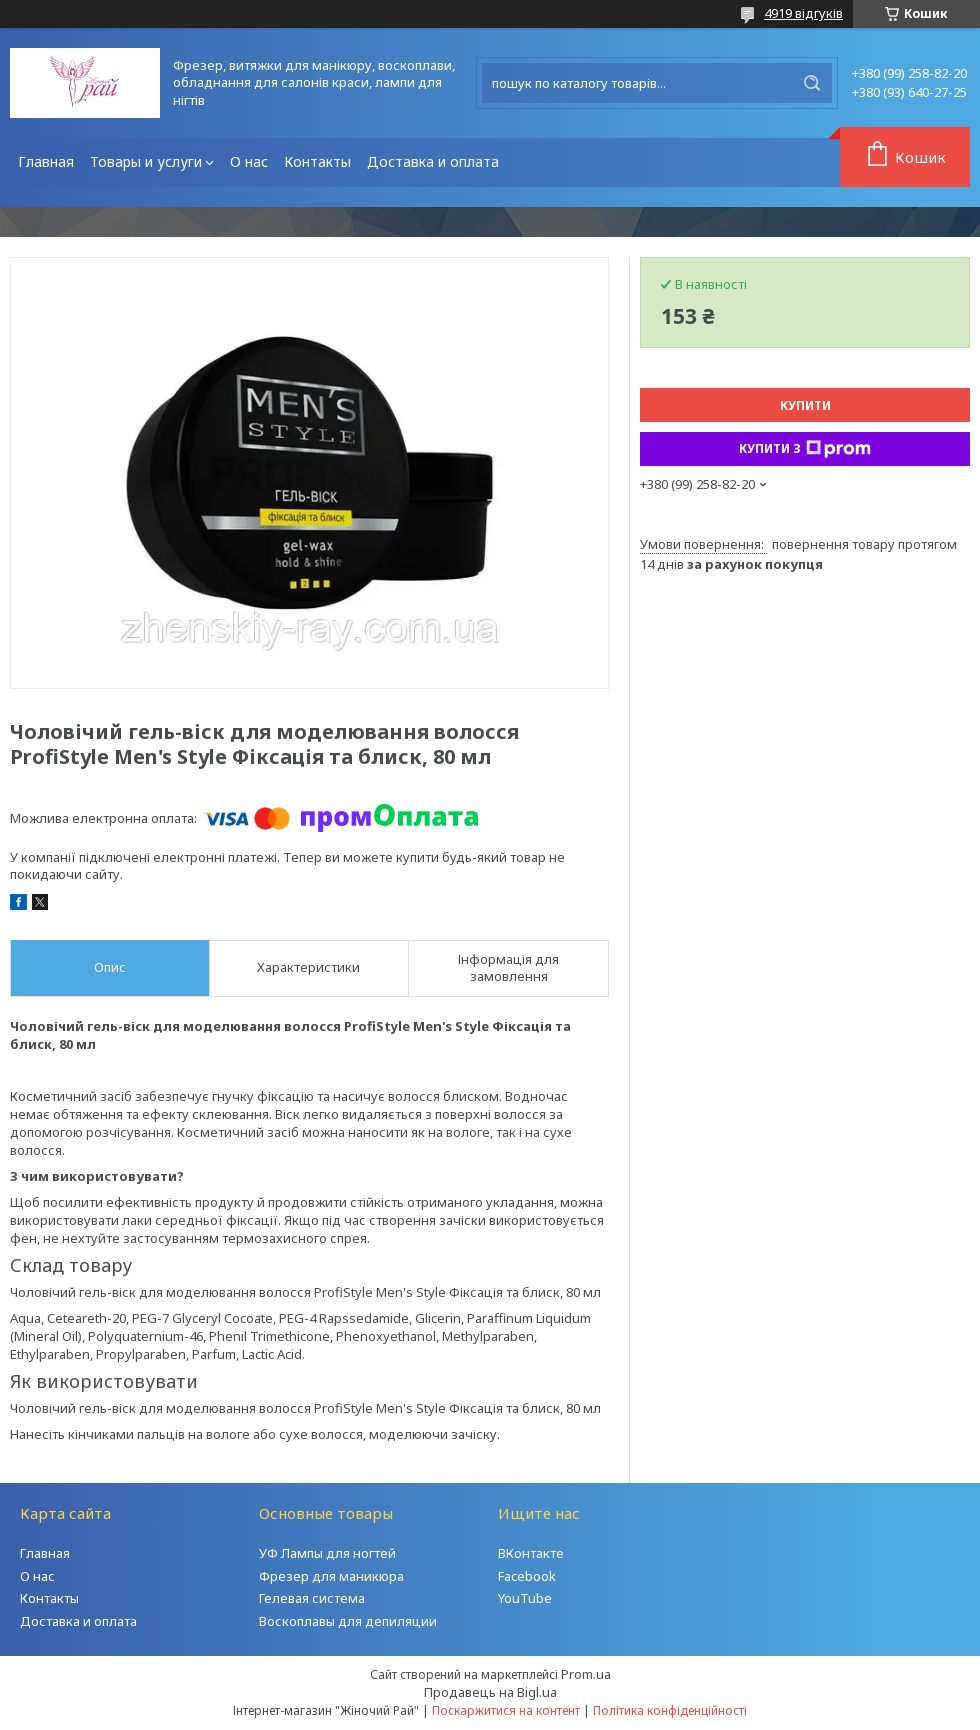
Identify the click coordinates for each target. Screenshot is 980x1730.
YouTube (525, 1598)
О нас (249, 161)
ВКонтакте (531, 1553)
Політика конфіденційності (670, 1710)
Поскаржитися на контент (506, 1710)
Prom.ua (586, 1674)
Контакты (317, 161)
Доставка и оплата (433, 161)
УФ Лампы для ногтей (327, 1553)
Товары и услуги (146, 161)
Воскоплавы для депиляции (348, 1621)
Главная (46, 161)
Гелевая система (312, 1598)
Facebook (527, 1576)
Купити (805, 405)
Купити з (805, 449)
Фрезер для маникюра (331, 1576)
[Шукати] (812, 83)
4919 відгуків (803, 13)
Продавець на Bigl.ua (490, 1692)
